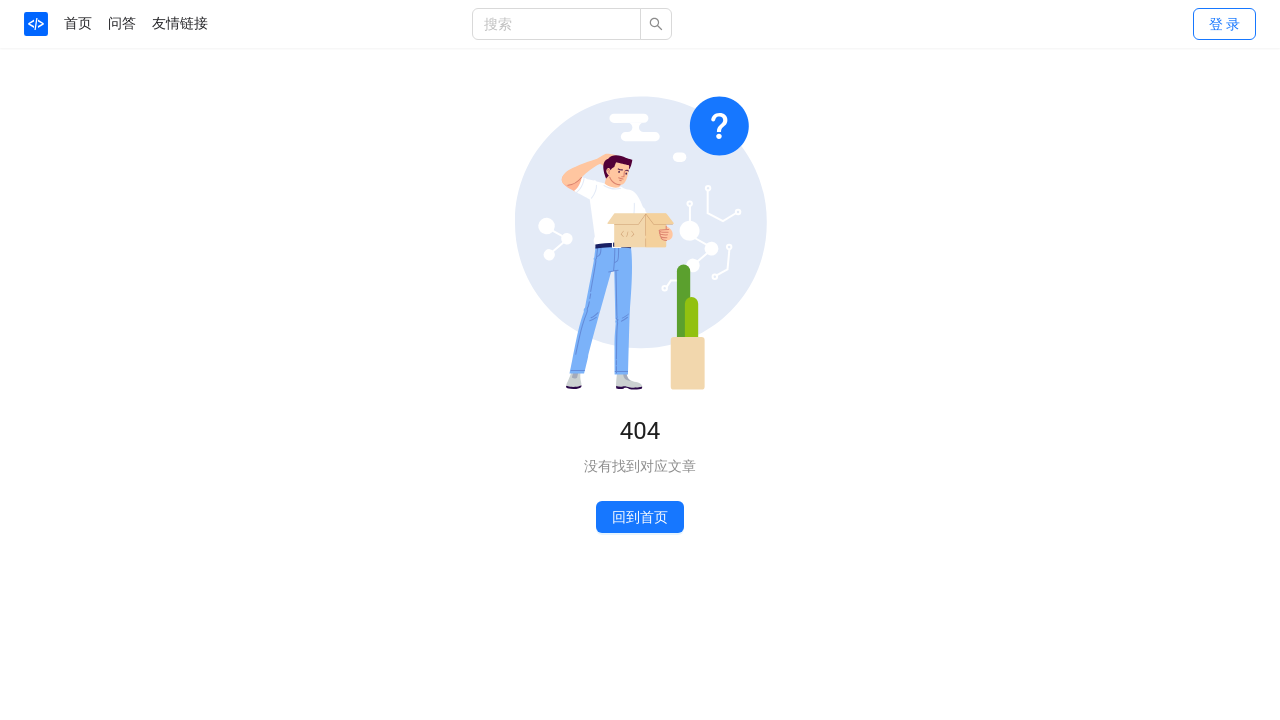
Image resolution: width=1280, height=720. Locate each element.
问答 (122, 23)
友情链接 (180, 23)
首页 (78, 23)
